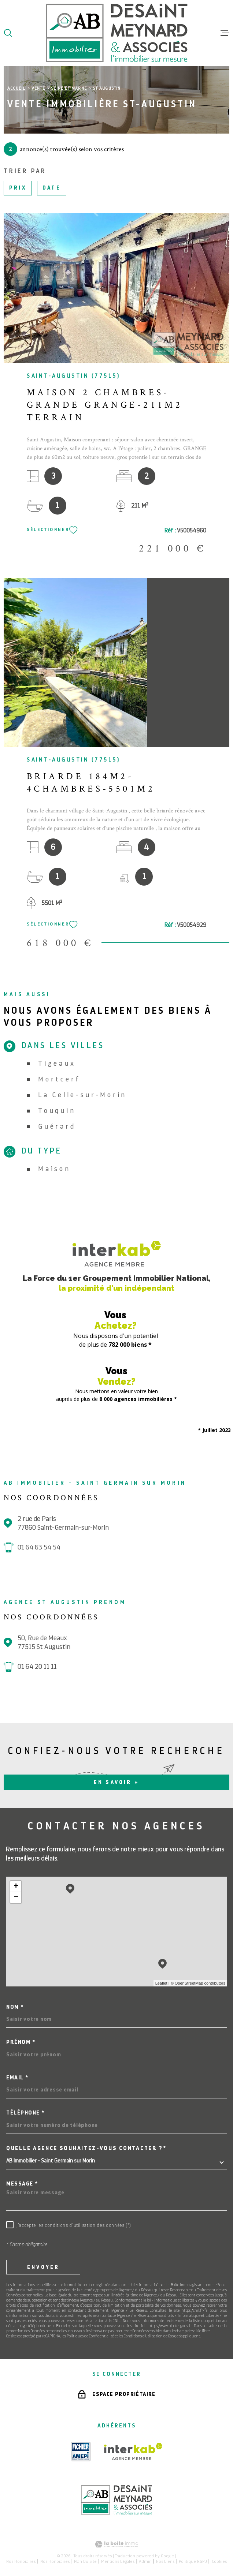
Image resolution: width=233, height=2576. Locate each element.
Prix (17, 187)
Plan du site (85, 2561)
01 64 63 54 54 (39, 1547)
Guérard (56, 1126)
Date (51, 187)
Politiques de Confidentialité (90, 2336)
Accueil (16, 88)
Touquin (56, 1110)
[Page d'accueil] (117, 33)
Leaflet (161, 1983)
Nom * (15, 2007)
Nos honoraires (21, 2561)
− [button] (16, 1897)
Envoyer (43, 2266)
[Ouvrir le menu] (225, 33)
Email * (17, 2077)
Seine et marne (69, 88)
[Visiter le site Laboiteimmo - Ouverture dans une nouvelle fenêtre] (116, 2544)
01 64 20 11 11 (37, 1666)
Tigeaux (56, 1063)
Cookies (219, 2561)
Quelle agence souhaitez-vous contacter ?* (86, 2148)
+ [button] (16, 1886)
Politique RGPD (193, 2561)
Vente (38, 88)
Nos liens (165, 2561)
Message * (22, 2184)
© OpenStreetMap (187, 1983)
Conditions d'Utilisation (143, 2336)
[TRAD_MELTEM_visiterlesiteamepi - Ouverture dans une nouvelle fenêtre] (81, 2451)
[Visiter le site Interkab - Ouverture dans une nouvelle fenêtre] (133, 2451)
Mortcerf (59, 1079)
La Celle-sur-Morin (82, 1094)
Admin (145, 2561)
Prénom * (20, 2042)
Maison (54, 1168)
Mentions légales (117, 2561)
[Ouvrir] (8, 33)
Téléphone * (25, 2113)
